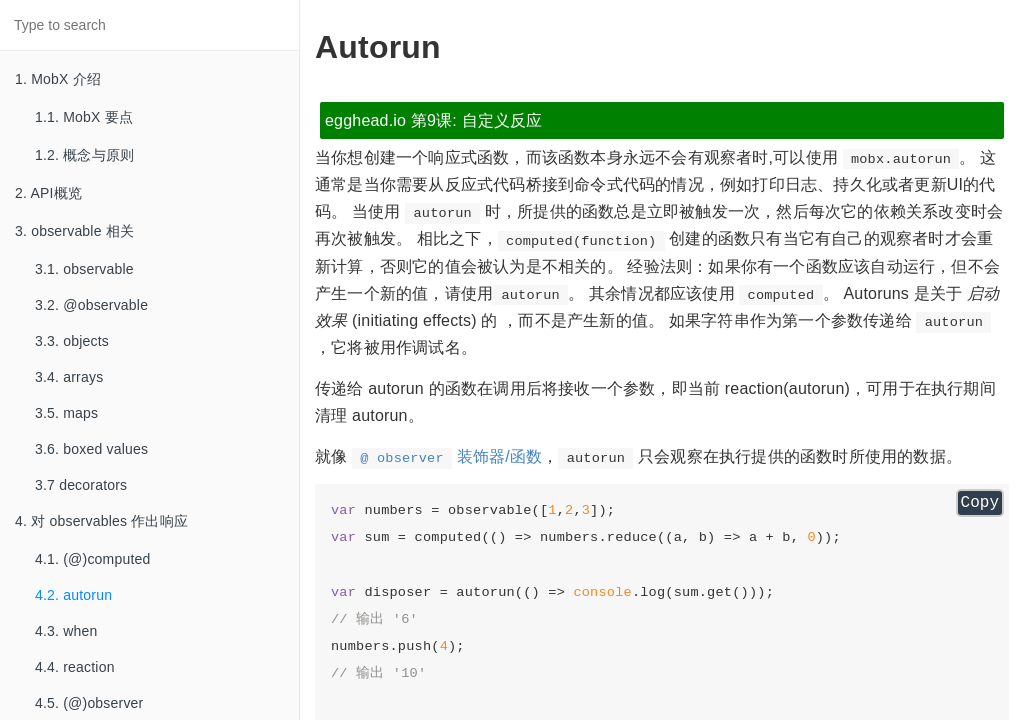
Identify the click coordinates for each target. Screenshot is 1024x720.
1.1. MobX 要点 (84, 117)
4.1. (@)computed (92, 559)
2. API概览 (48, 193)
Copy (980, 503)
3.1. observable (84, 269)
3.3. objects (72, 341)
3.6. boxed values (91, 449)
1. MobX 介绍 (58, 79)
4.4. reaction (75, 667)
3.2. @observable (91, 305)
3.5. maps (66, 413)
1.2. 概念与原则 (84, 155)
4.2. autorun (73, 595)
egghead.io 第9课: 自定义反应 (434, 120)
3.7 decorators (81, 485)
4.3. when (66, 631)
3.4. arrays (69, 377)
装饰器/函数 (447, 456)
